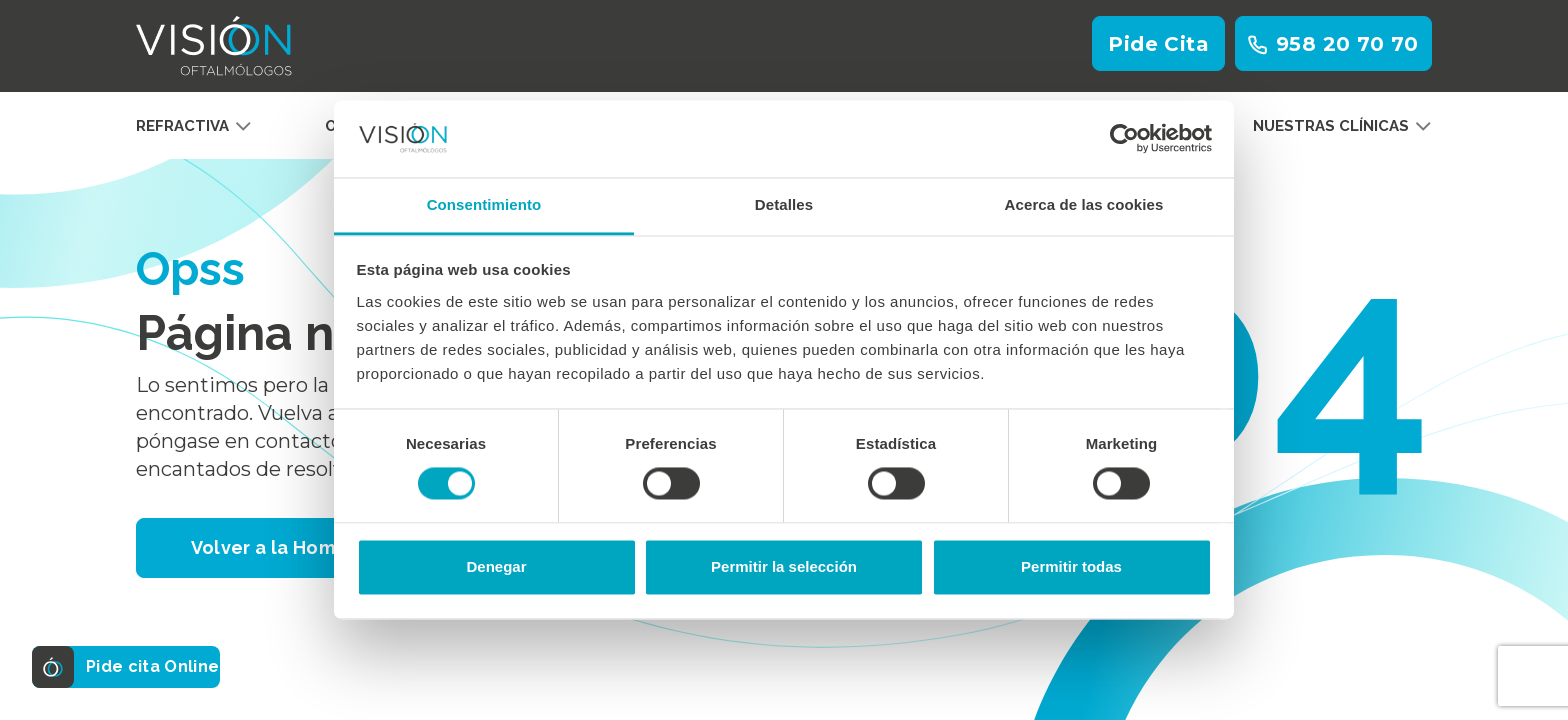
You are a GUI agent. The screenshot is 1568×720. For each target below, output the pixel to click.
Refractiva (194, 126)
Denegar (496, 566)
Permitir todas (1071, 566)
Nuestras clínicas (1342, 126)
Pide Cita (1158, 44)
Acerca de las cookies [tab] (1084, 204)
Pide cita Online (133, 667)
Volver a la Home (269, 547)
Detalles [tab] (784, 204)
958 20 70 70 (1333, 44)
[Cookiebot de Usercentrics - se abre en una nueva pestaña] (1124, 139)
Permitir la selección (784, 566)
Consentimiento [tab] (484, 204)
